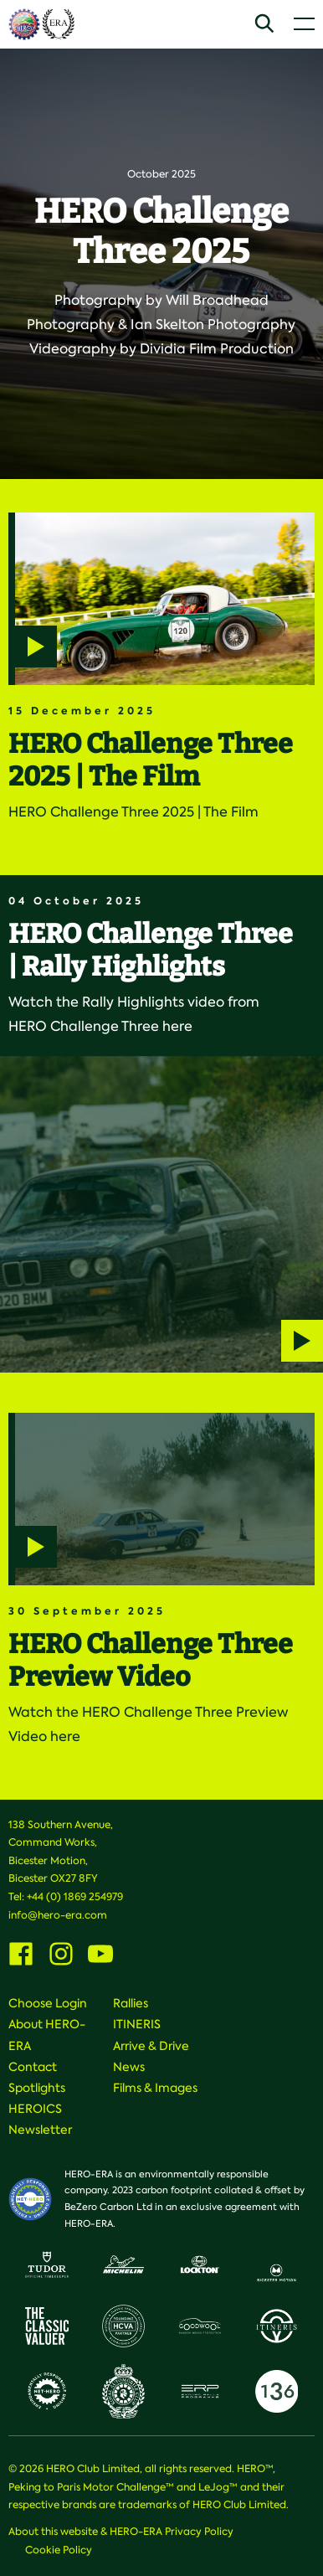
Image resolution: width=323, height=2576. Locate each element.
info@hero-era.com (57, 1915)
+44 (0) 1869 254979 (75, 1897)
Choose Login (47, 2003)
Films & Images (155, 2087)
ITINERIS (137, 2024)
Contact (32, 2066)
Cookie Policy (58, 2550)
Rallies (130, 2003)
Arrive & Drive (151, 2045)
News (129, 2066)
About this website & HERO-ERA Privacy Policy (120, 2531)
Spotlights (36, 2087)
